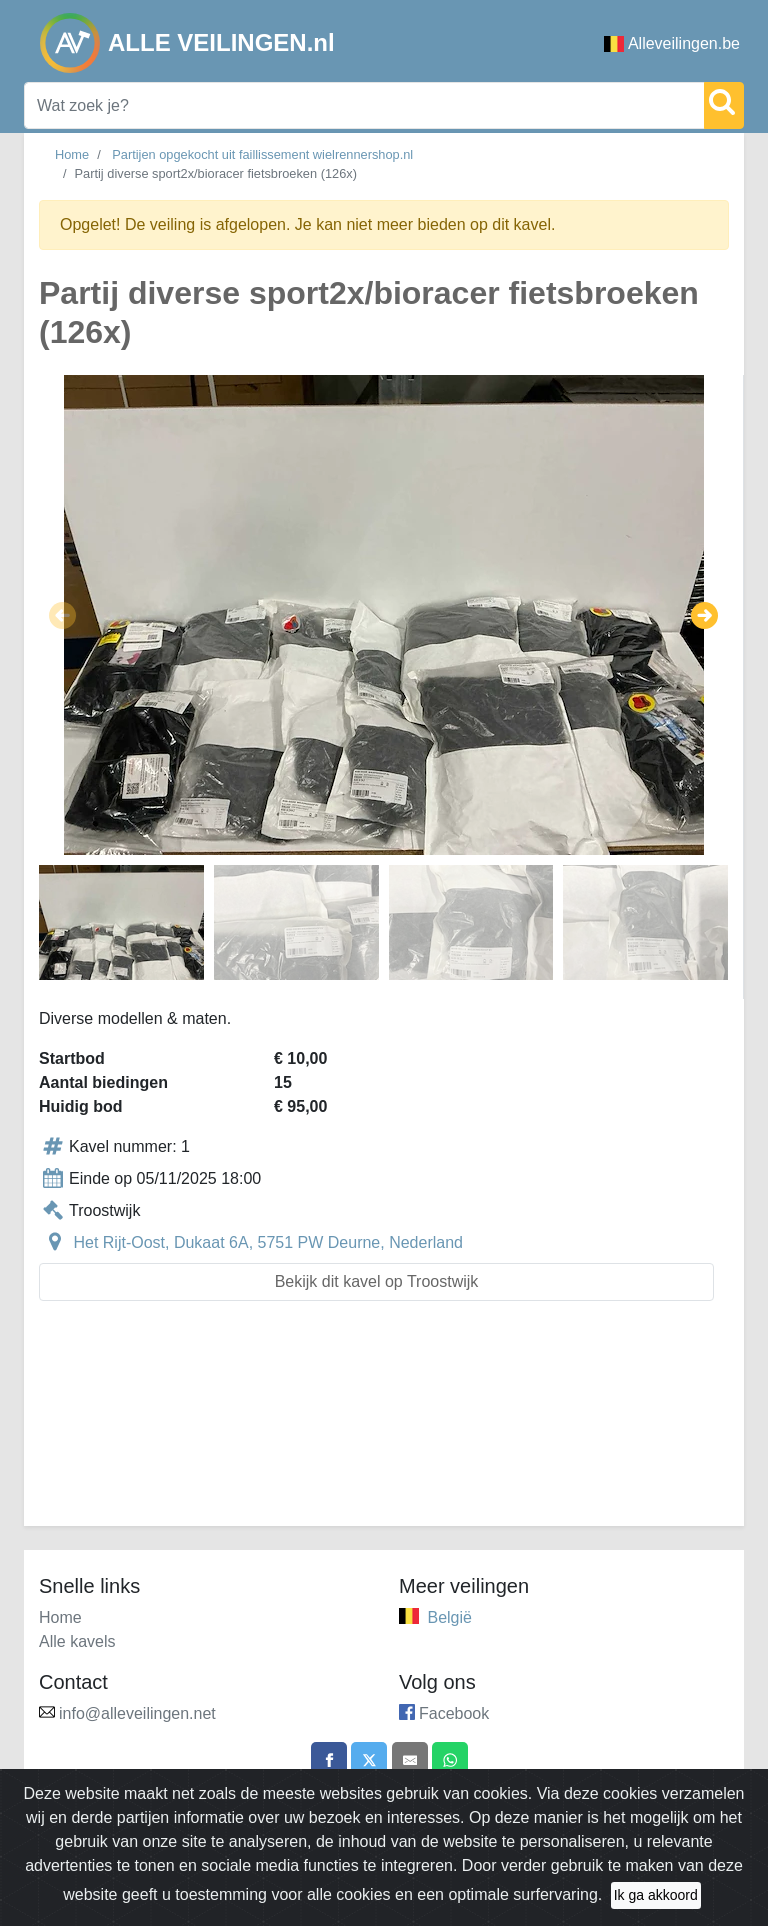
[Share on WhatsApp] (456, 1762)
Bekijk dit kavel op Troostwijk (377, 1281)
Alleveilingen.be (672, 43)
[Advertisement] (384, 1425)
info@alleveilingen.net (137, 1713)
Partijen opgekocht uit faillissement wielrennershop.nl (262, 154)
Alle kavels (77, 1641)
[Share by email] (412, 1762)
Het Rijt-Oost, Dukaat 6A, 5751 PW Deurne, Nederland (268, 1242)
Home (72, 154)
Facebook (454, 1713)
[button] (62, 615)
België (449, 1617)
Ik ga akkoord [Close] (656, 1895)
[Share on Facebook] (323, 1762)
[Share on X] (367, 1762)
